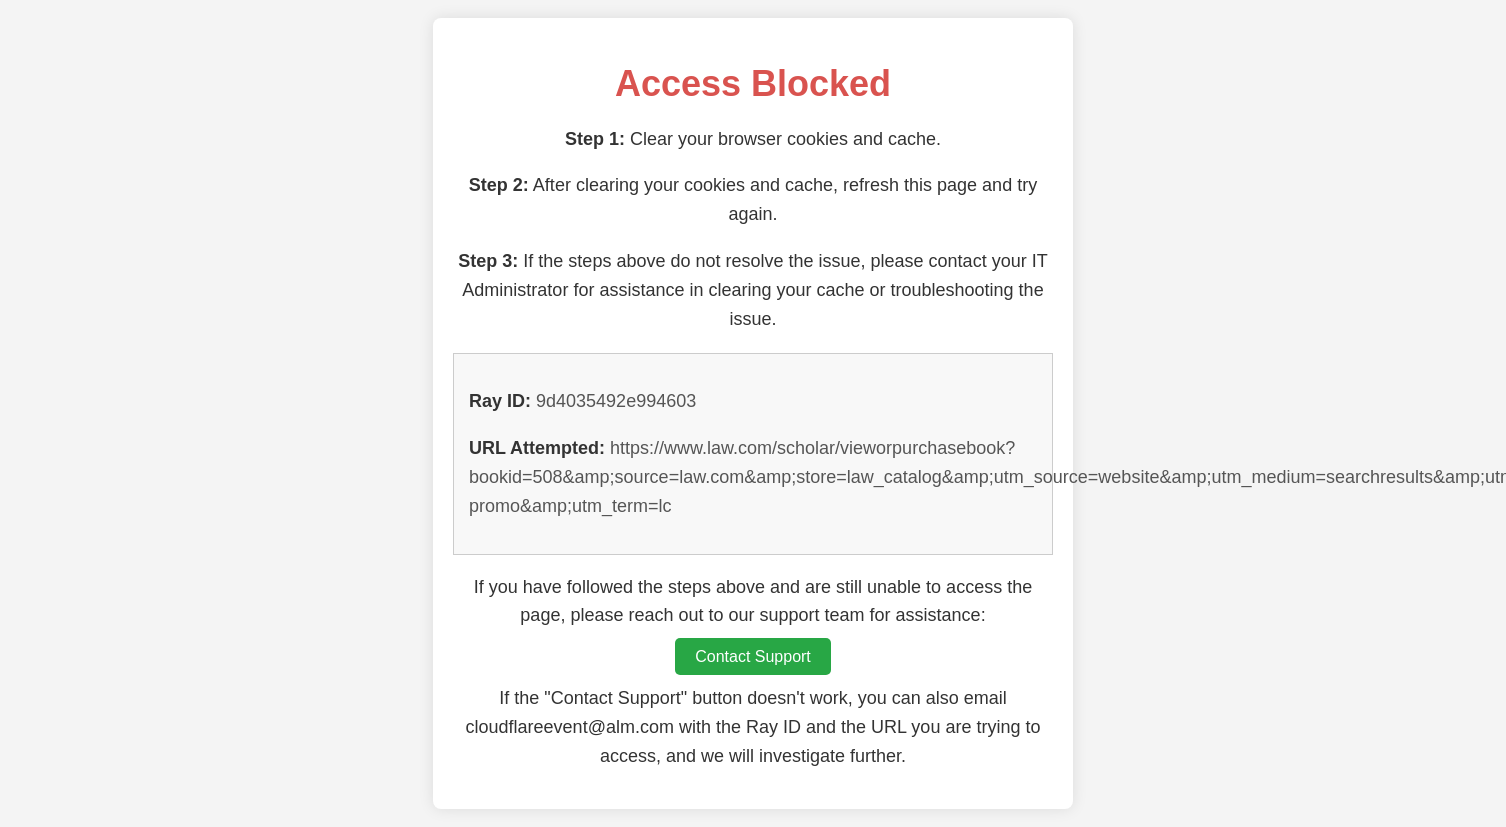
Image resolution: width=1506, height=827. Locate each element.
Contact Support (753, 656)
